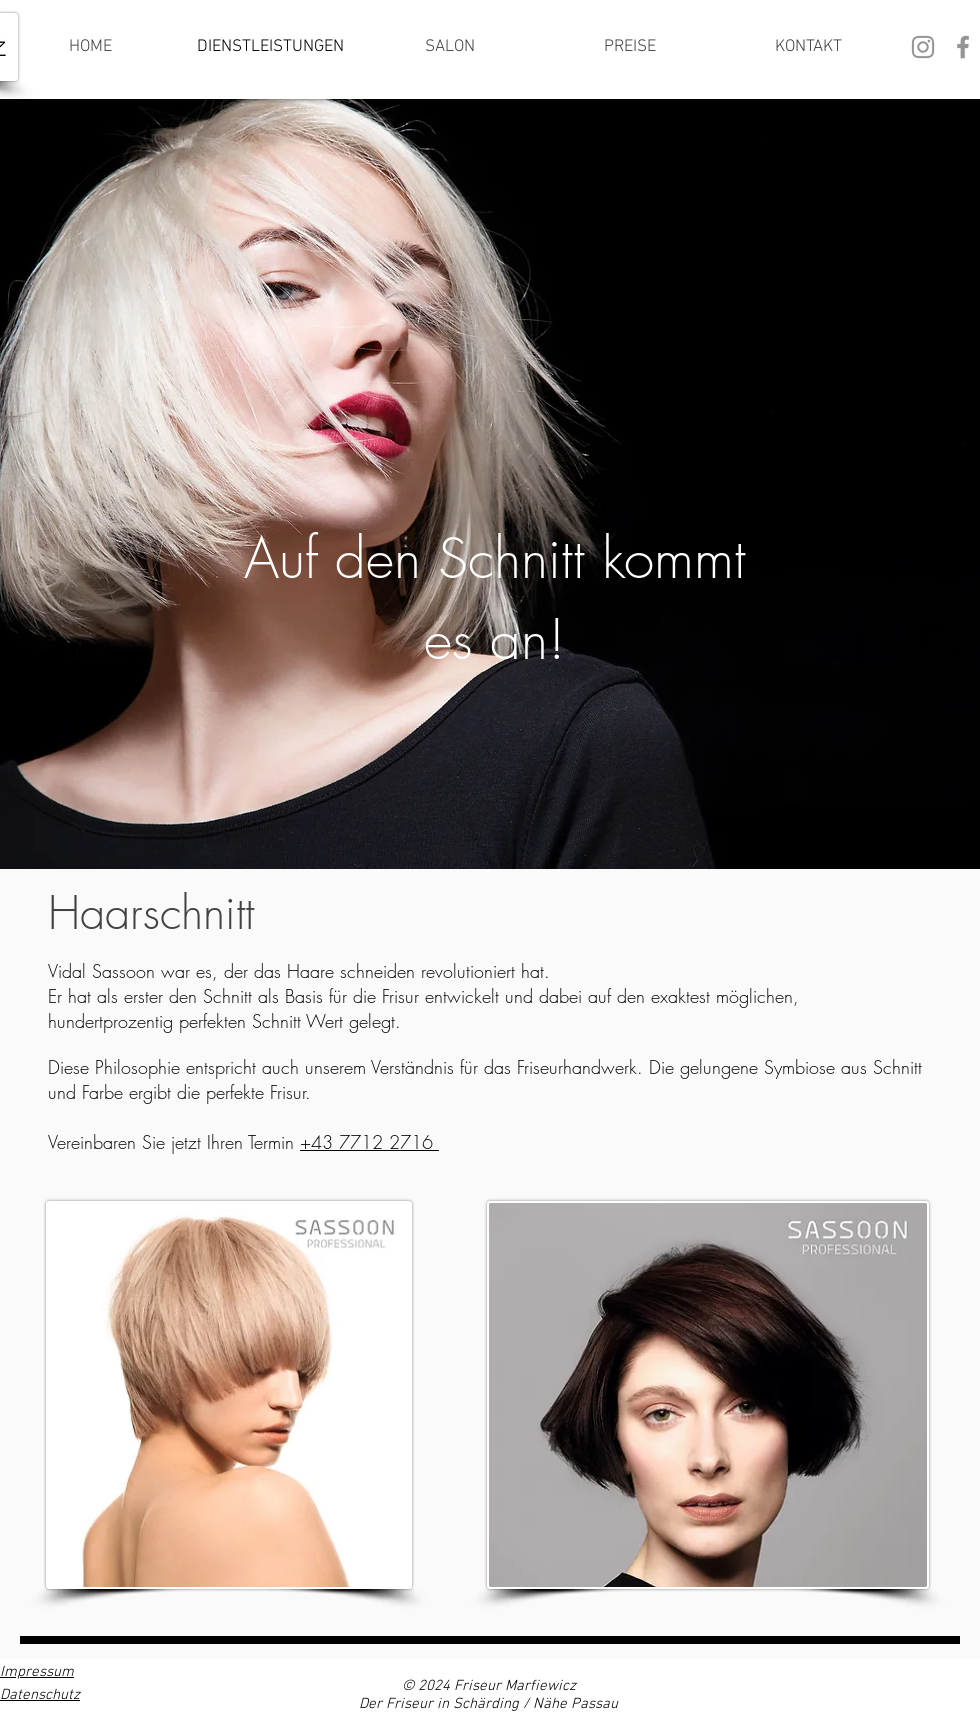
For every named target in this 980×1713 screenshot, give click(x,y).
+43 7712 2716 (369, 1142)
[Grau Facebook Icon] (963, 47)
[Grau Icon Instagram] (923, 47)
